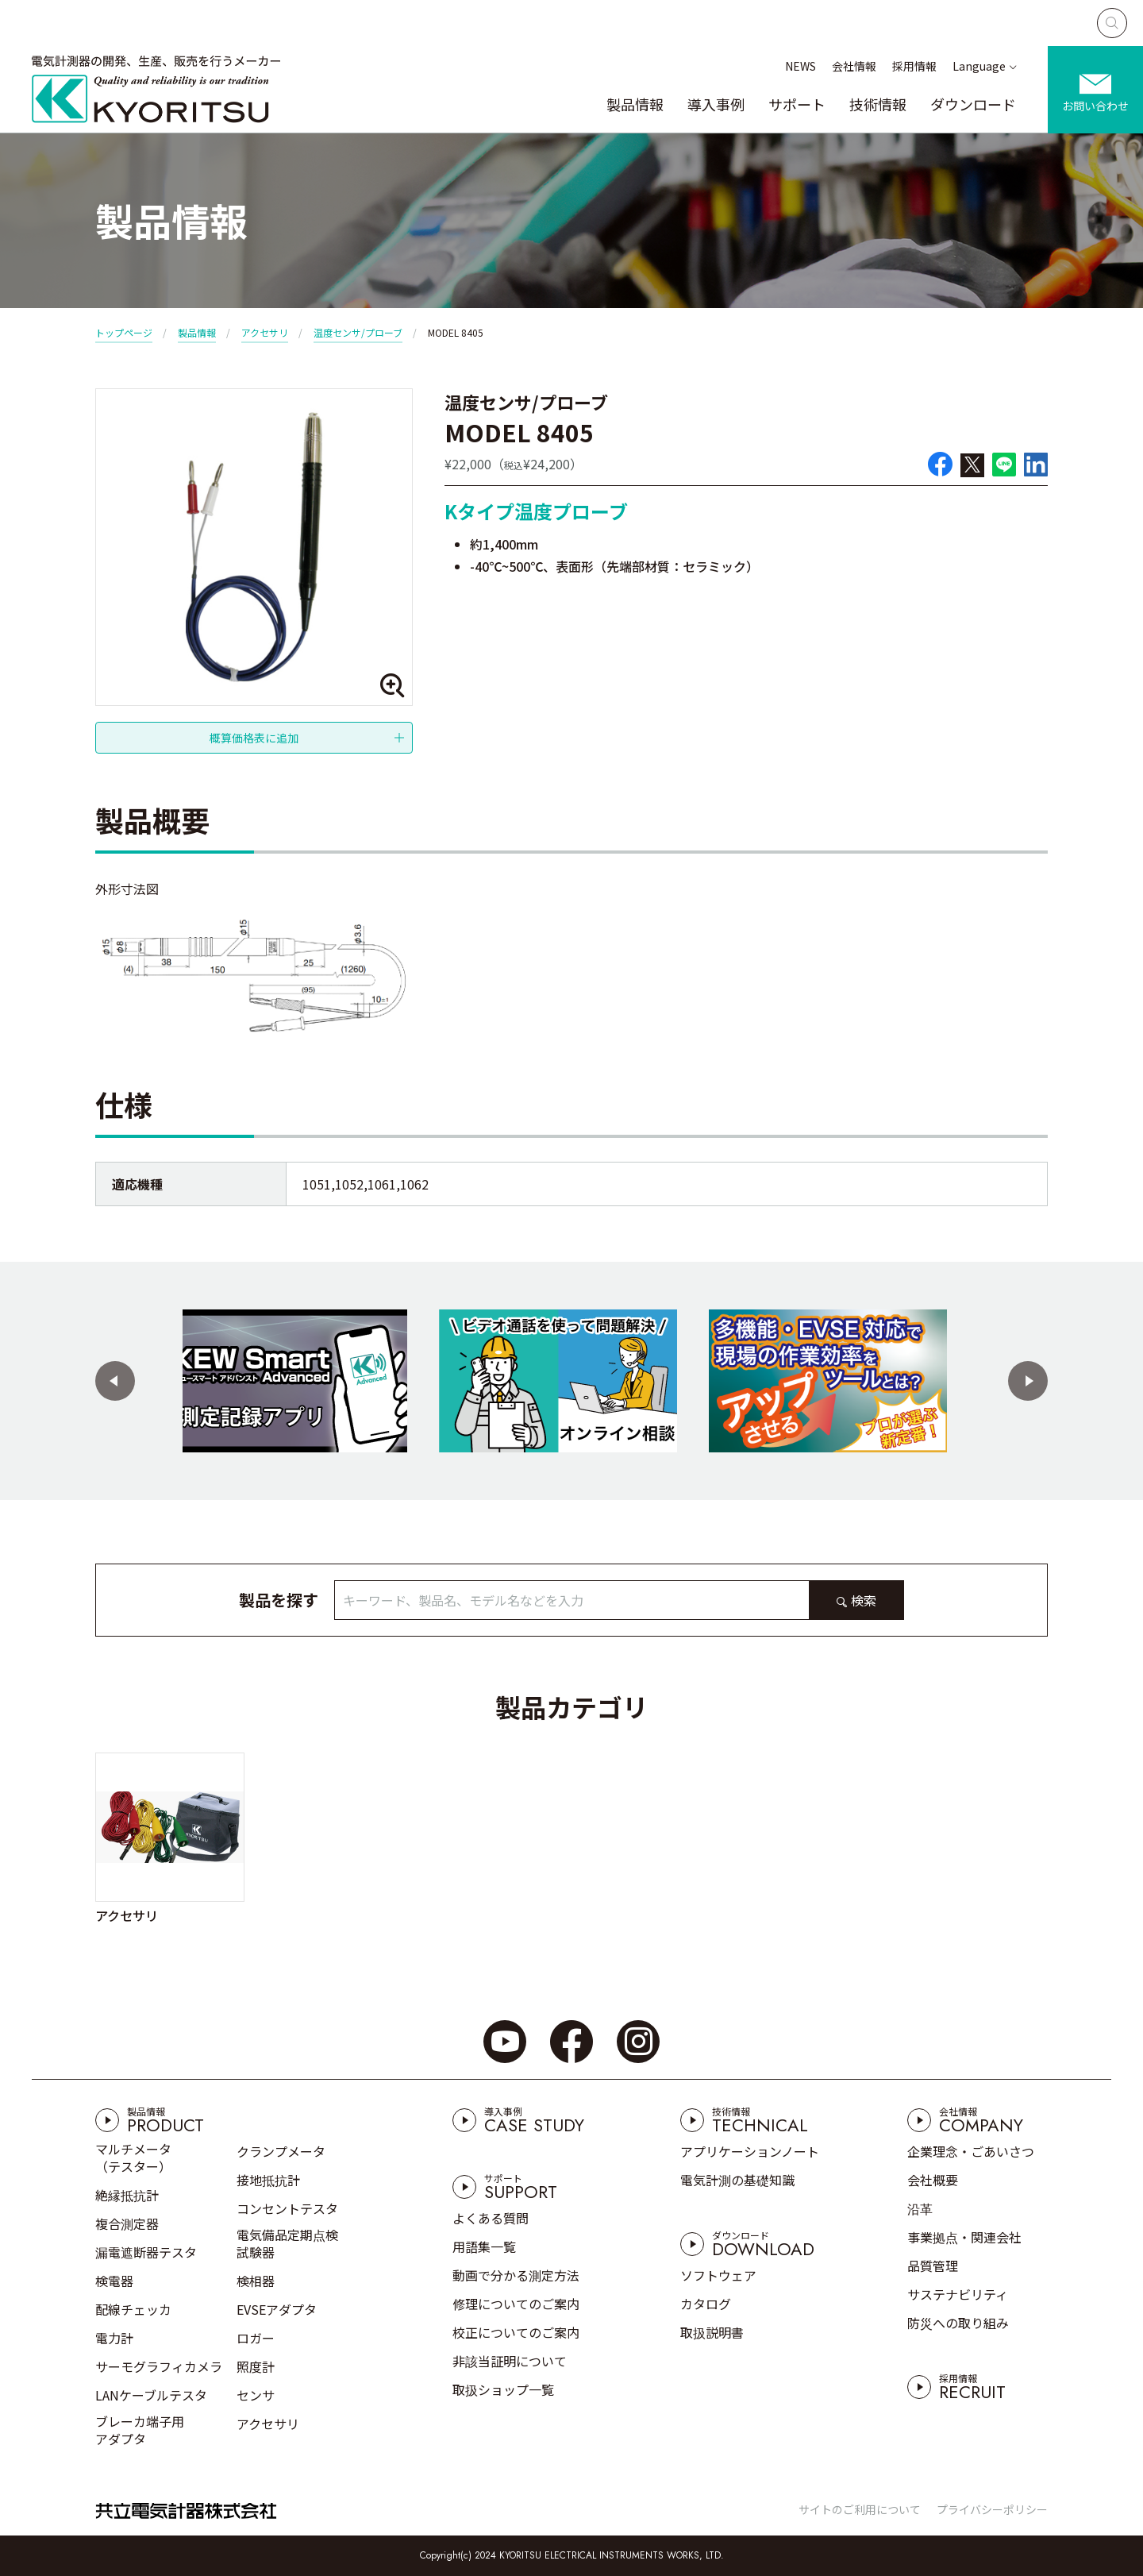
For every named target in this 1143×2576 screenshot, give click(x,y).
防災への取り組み (958, 2322)
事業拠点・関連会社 (964, 2237)
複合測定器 (127, 2223)
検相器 (256, 2280)
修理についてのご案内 (515, 2303)
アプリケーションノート (749, 2151)
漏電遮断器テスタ (146, 2252)
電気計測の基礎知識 (737, 2179)
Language (979, 66)
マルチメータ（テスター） (133, 2157)
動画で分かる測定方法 (515, 2275)
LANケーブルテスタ (151, 2395)
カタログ (705, 2303)
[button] (115, 1381)
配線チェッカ (133, 2309)
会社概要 (932, 2179)
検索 (863, 1600)
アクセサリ (264, 332)
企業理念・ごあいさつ (970, 2151)
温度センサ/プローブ (358, 332)
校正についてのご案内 (515, 2332)
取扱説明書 (712, 2332)
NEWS (800, 66)
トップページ (123, 332)
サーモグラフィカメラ (158, 2366)
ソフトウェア (718, 2275)
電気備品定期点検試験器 (287, 2243)
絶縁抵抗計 (127, 2195)
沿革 (920, 2208)
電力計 (114, 2338)
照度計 (256, 2366)
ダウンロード (973, 104)
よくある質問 (490, 2218)
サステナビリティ (957, 2294)
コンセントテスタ (287, 2208)
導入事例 (716, 104)
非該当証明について (509, 2361)
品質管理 (932, 2265)
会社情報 (854, 66)
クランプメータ (281, 2151)
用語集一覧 (484, 2246)
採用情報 (914, 66)
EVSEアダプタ (277, 2309)
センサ (256, 2395)
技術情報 (877, 104)
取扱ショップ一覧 (503, 2389)
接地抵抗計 (268, 2179)
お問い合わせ (1095, 106)
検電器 (114, 2280)
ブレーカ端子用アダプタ (139, 2429)
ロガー (256, 2338)
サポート (797, 104)
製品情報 (635, 104)
